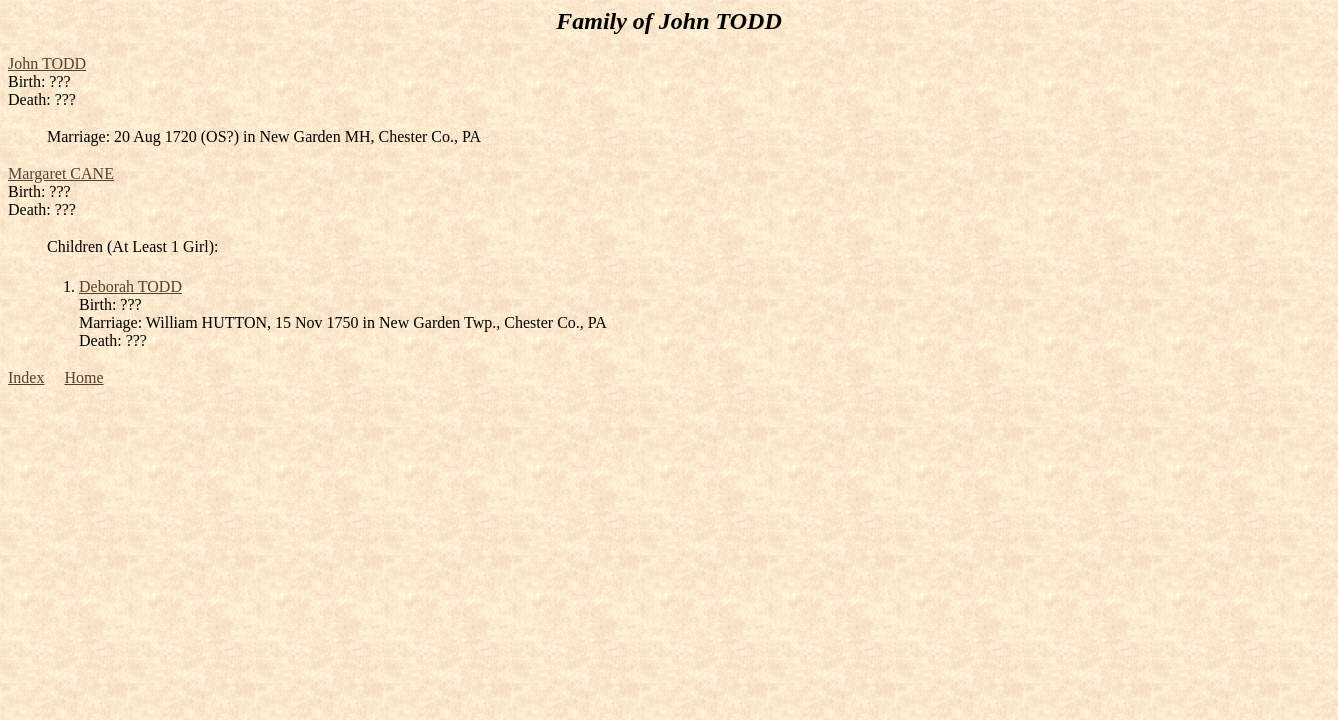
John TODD (47, 63)
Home (83, 377)
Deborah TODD (130, 286)
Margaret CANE (61, 173)
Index (26, 377)
